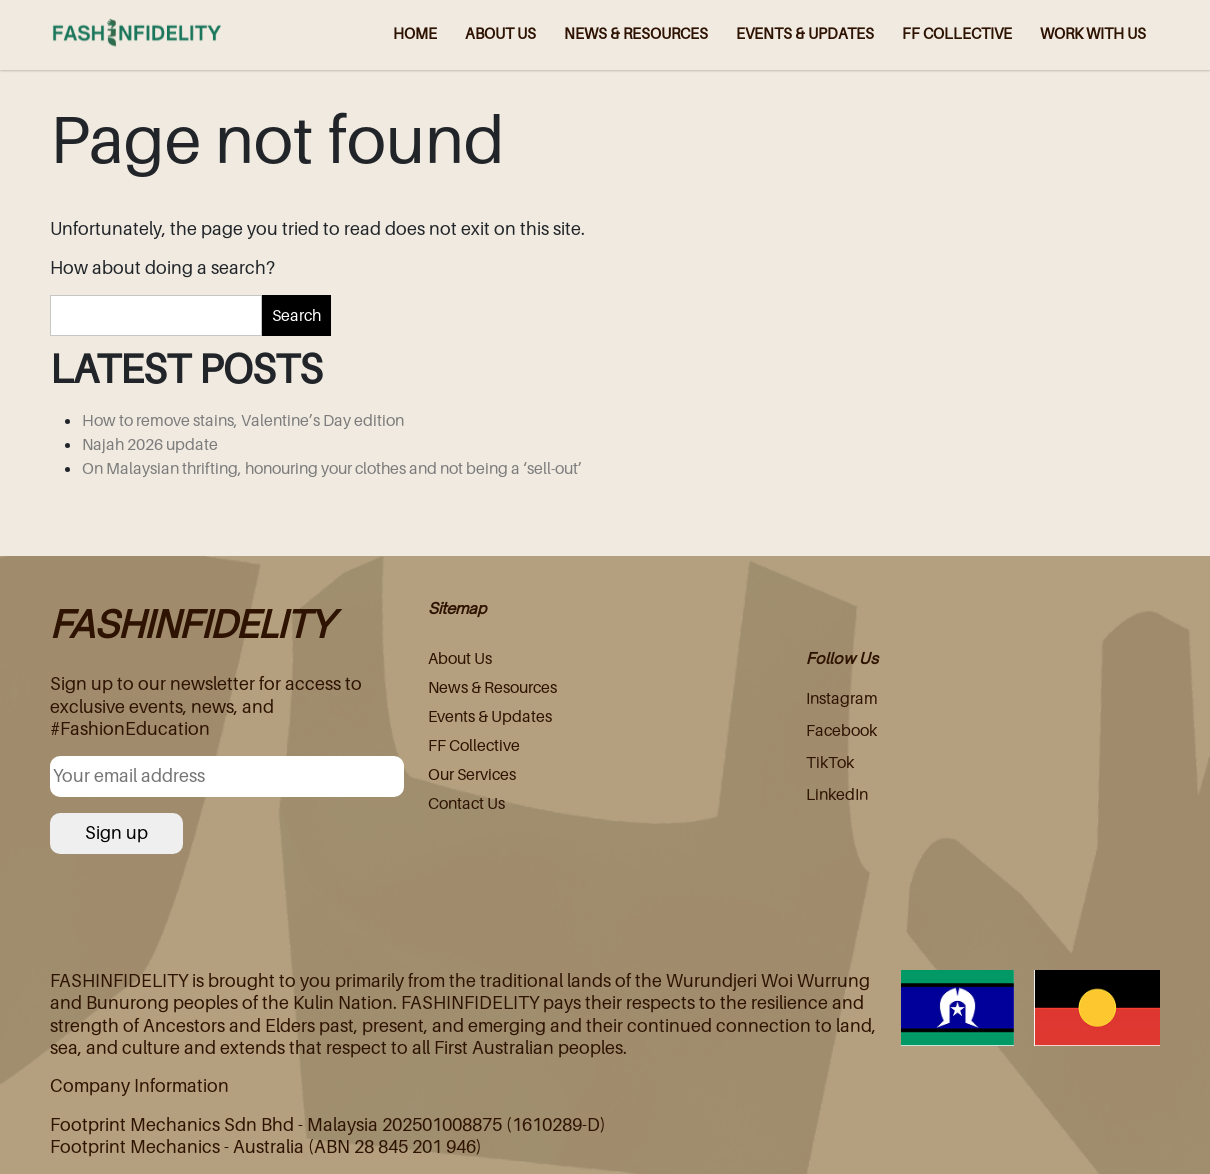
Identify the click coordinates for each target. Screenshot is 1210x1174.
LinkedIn (837, 794)
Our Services (472, 774)
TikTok (830, 762)
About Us (460, 658)
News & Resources (492, 687)
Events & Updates (490, 716)
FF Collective (474, 745)
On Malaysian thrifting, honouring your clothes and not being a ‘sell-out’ (332, 468)
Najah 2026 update (150, 444)
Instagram (842, 698)
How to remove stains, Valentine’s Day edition (243, 420)
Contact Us (466, 803)
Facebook (841, 730)
